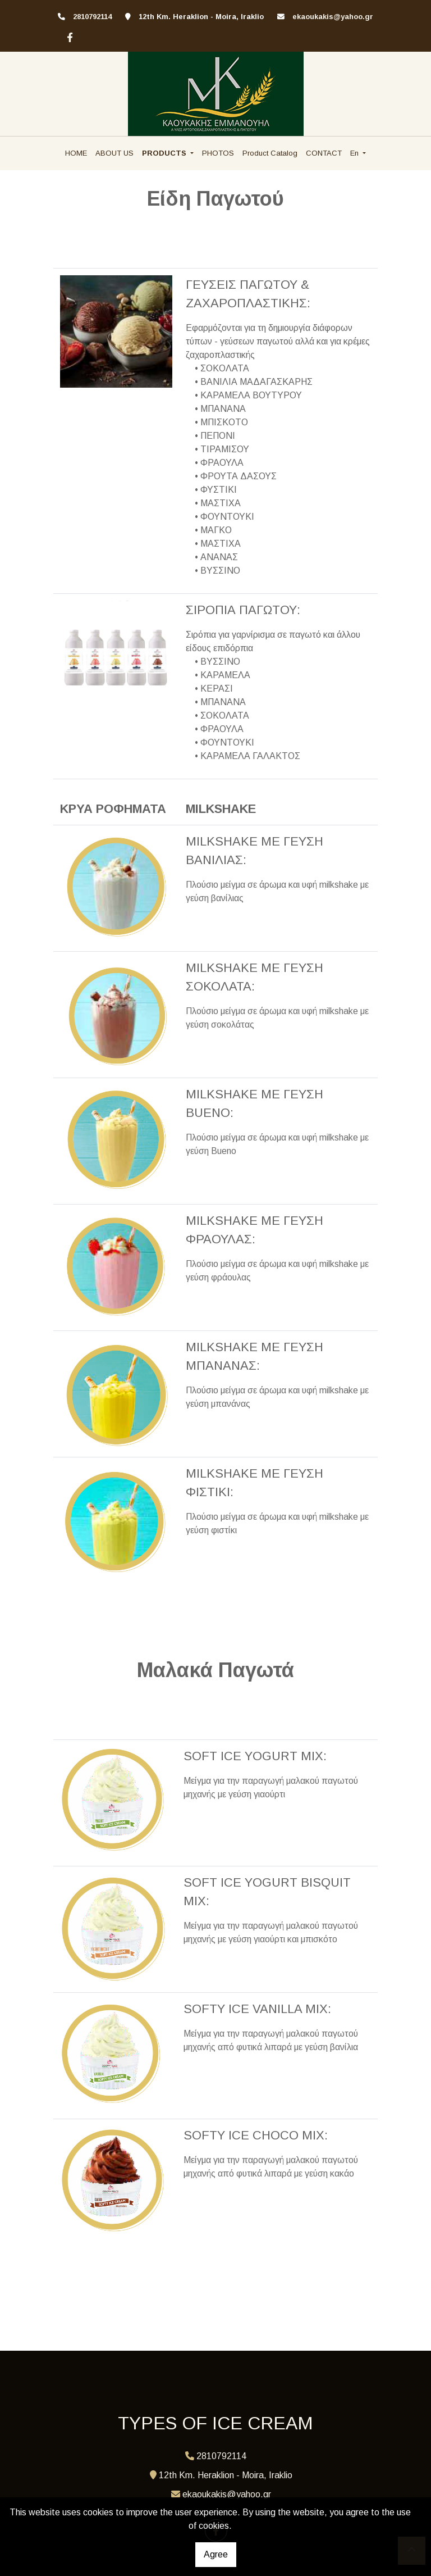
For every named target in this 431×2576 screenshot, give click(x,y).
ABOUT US (114, 153)
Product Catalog (269, 153)
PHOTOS (218, 153)
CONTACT (324, 153)
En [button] (355, 153)
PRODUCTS (165, 153)
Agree (216, 2554)
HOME (76, 153)
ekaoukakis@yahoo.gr (332, 16)
